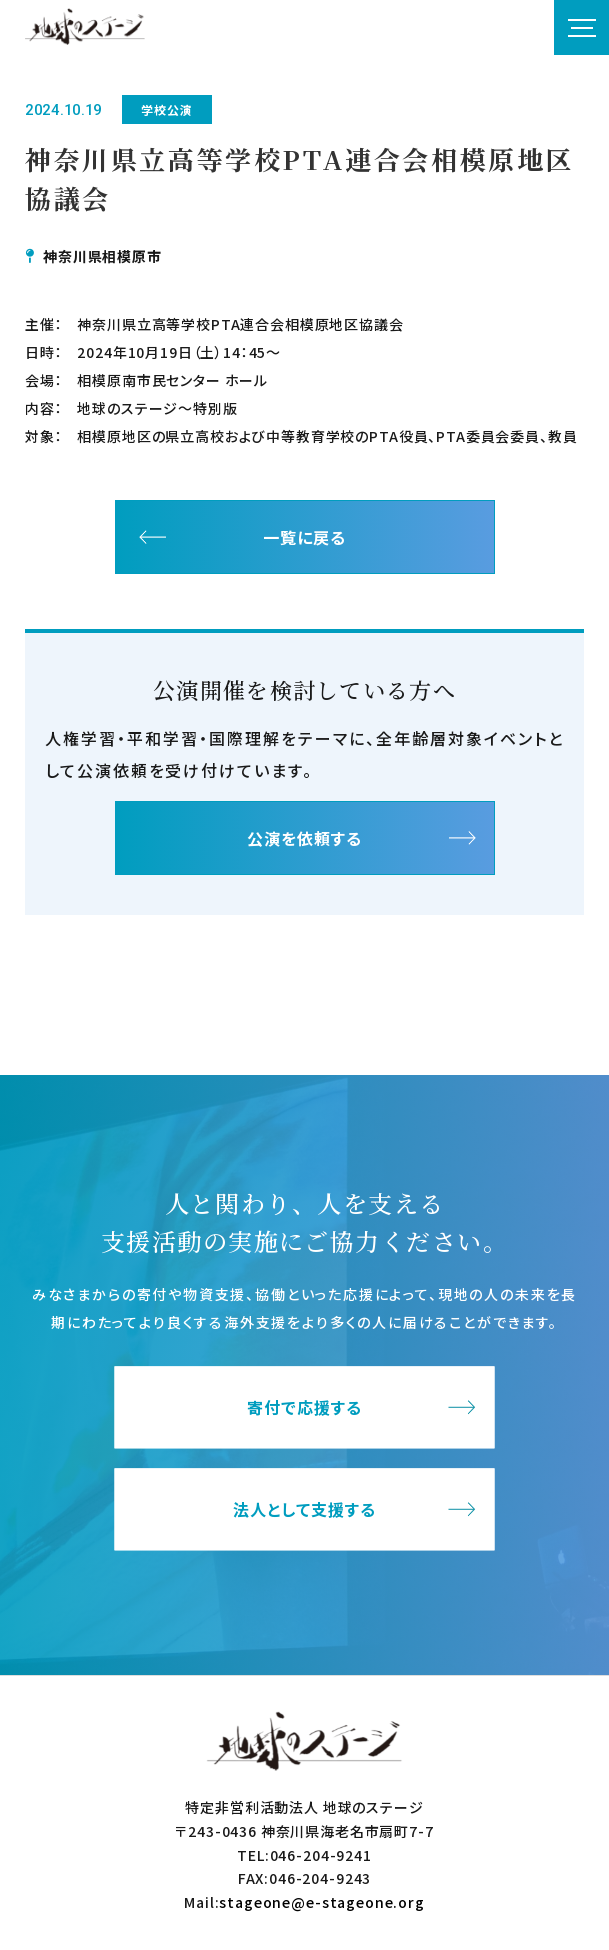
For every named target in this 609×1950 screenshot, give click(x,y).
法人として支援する (304, 1510)
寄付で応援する (304, 1408)
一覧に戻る (304, 537)
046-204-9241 (321, 1855)
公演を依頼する (304, 838)
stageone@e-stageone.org (321, 1902)
